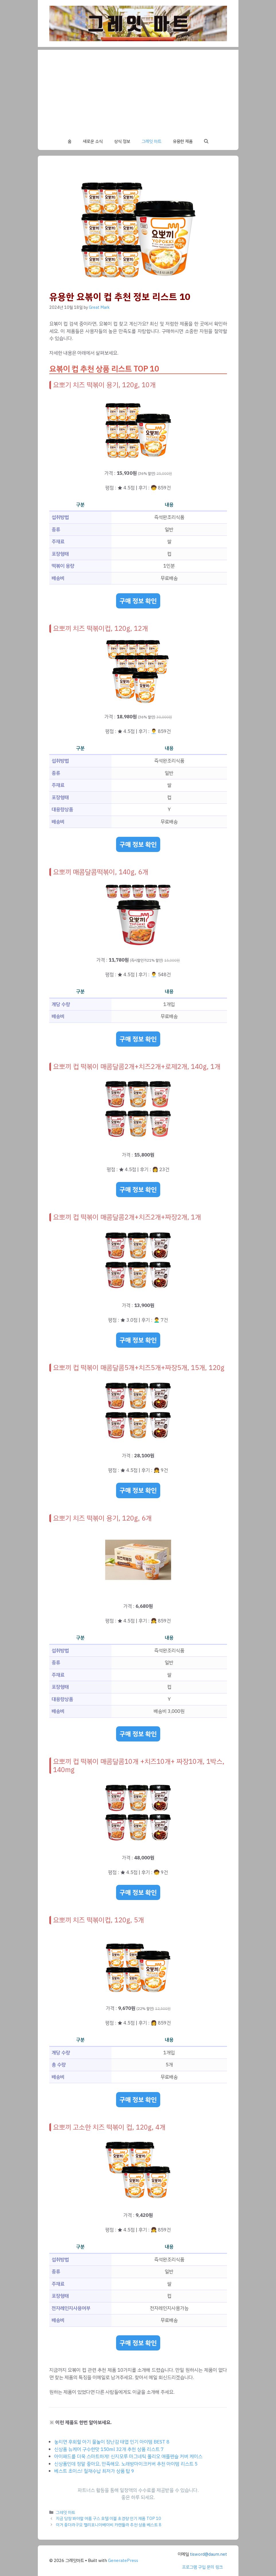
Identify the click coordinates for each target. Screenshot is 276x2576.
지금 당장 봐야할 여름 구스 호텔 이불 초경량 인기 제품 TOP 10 (108, 2518)
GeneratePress (123, 2560)
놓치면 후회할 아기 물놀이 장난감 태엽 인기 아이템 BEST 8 (111, 2441)
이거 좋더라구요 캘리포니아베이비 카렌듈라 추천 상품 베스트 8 (108, 2525)
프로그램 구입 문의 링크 (202, 2567)
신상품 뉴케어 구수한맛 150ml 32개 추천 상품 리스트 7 (109, 2449)
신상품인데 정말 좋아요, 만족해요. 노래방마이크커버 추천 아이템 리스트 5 (125, 2464)
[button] (206, 141)
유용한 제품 (183, 141)
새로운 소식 (93, 141)
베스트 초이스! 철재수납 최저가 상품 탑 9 (94, 2471)
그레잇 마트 (151, 141)
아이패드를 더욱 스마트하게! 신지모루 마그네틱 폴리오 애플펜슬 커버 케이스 (128, 2456)
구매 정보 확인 (138, 601)
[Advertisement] (138, 90)
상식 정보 (122, 141)
